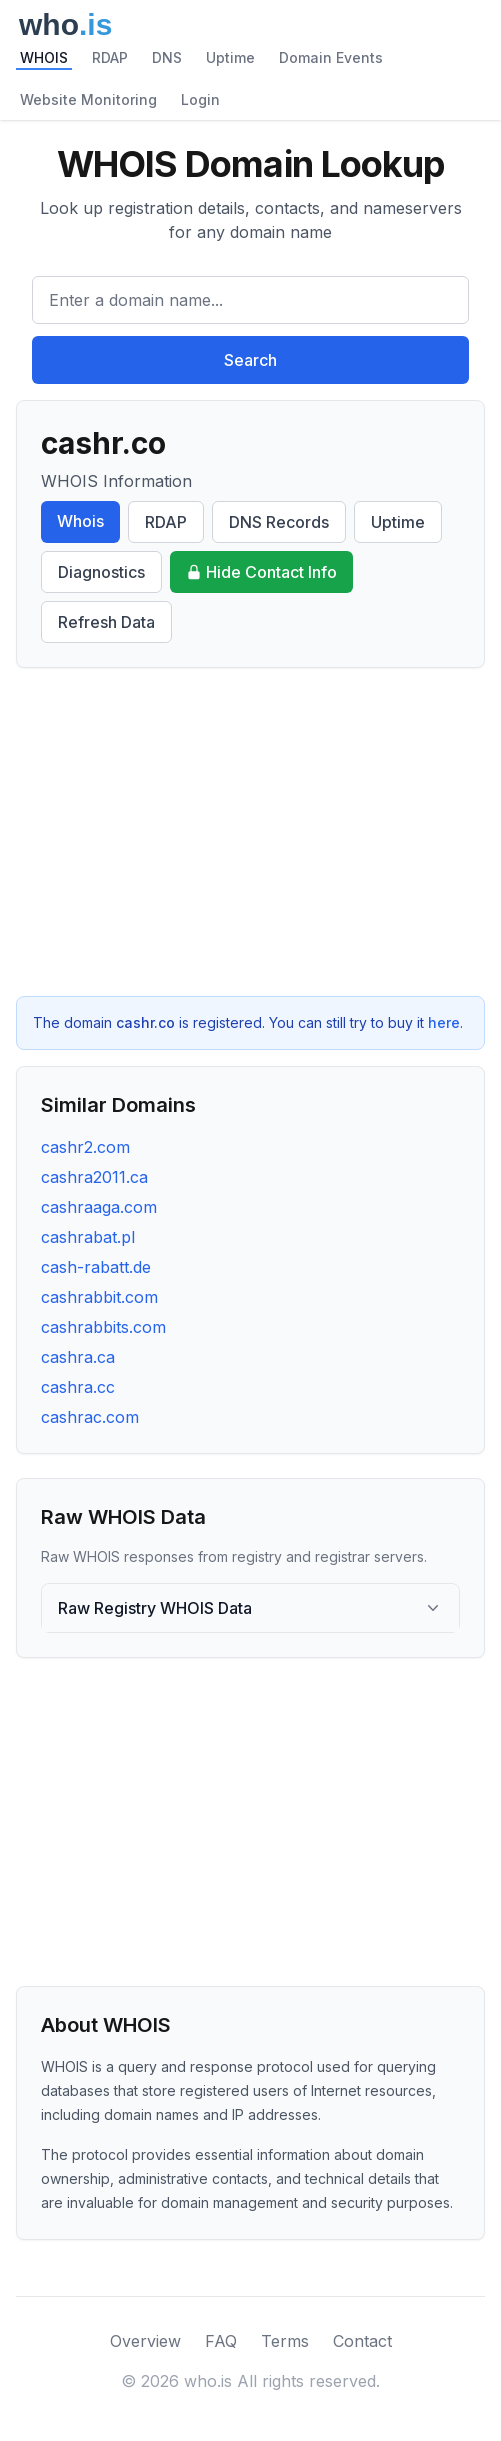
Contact (362, 2341)
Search (250, 360)
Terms (285, 2341)
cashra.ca (78, 1357)
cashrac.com (90, 1417)
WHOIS (44, 57)
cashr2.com (85, 1147)
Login (200, 99)
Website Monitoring (88, 99)
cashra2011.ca (94, 1177)
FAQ (221, 2341)
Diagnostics (101, 572)
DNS (167, 57)
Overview (145, 2341)
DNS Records (279, 522)
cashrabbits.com (103, 1327)
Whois (80, 521)
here (444, 1022)
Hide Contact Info (261, 572)
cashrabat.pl (88, 1237)
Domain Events (331, 57)
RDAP (110, 57)
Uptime (230, 57)
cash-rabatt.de (96, 1267)
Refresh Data (106, 622)
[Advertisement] (250, 832)
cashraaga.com (99, 1207)
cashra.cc (78, 1387)
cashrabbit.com (99, 1297)
